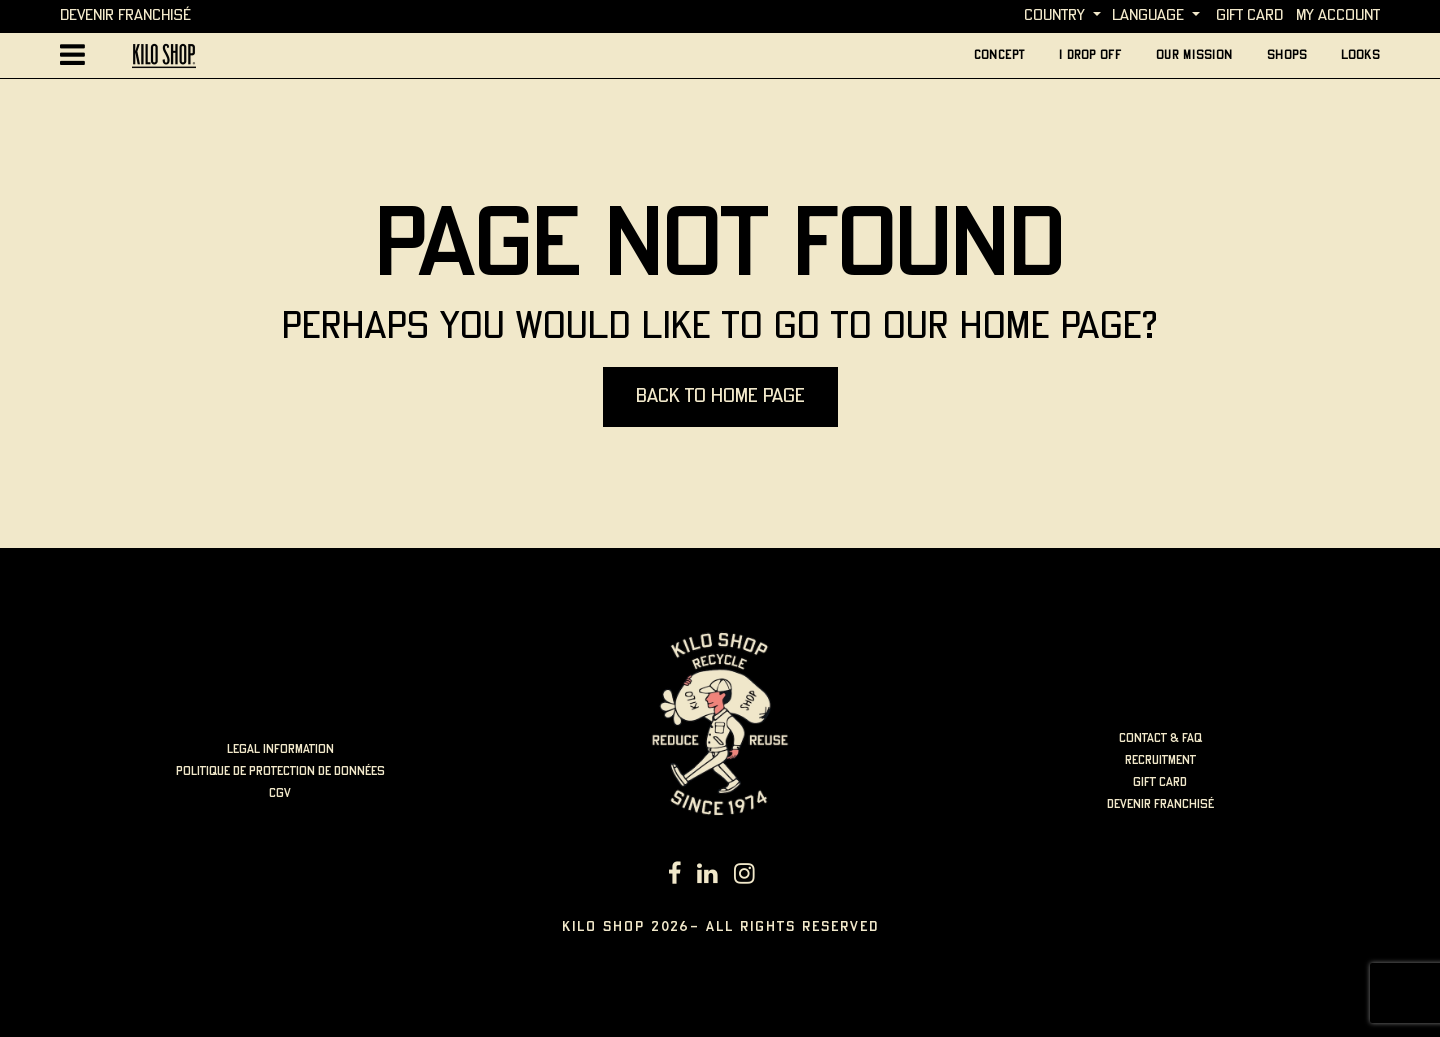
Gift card (1249, 15)
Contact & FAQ (1160, 738)
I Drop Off (1090, 55)
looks (1360, 55)
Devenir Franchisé (125, 15)
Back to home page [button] (720, 396)
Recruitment (1160, 760)
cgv (280, 793)
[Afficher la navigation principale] (72, 55)
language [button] (1148, 15)
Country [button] (1054, 15)
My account (1338, 15)
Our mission (1194, 55)
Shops (1287, 55)
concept (999, 55)
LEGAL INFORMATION (280, 749)
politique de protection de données (280, 771)
